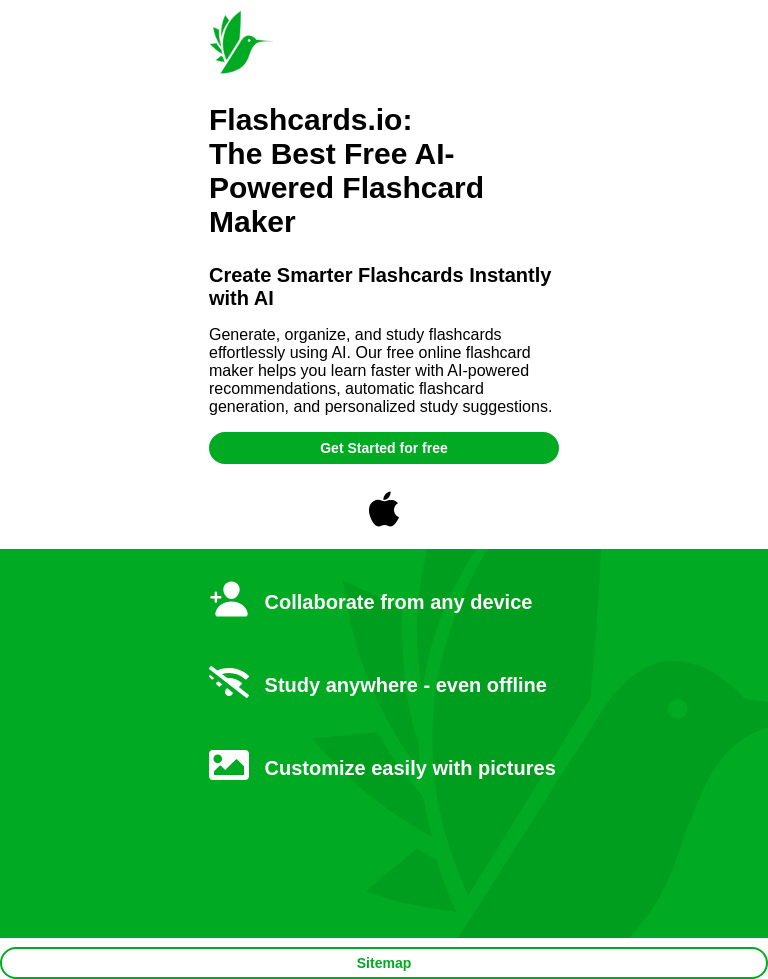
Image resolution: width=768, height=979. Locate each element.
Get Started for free (384, 448)
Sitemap (384, 963)
